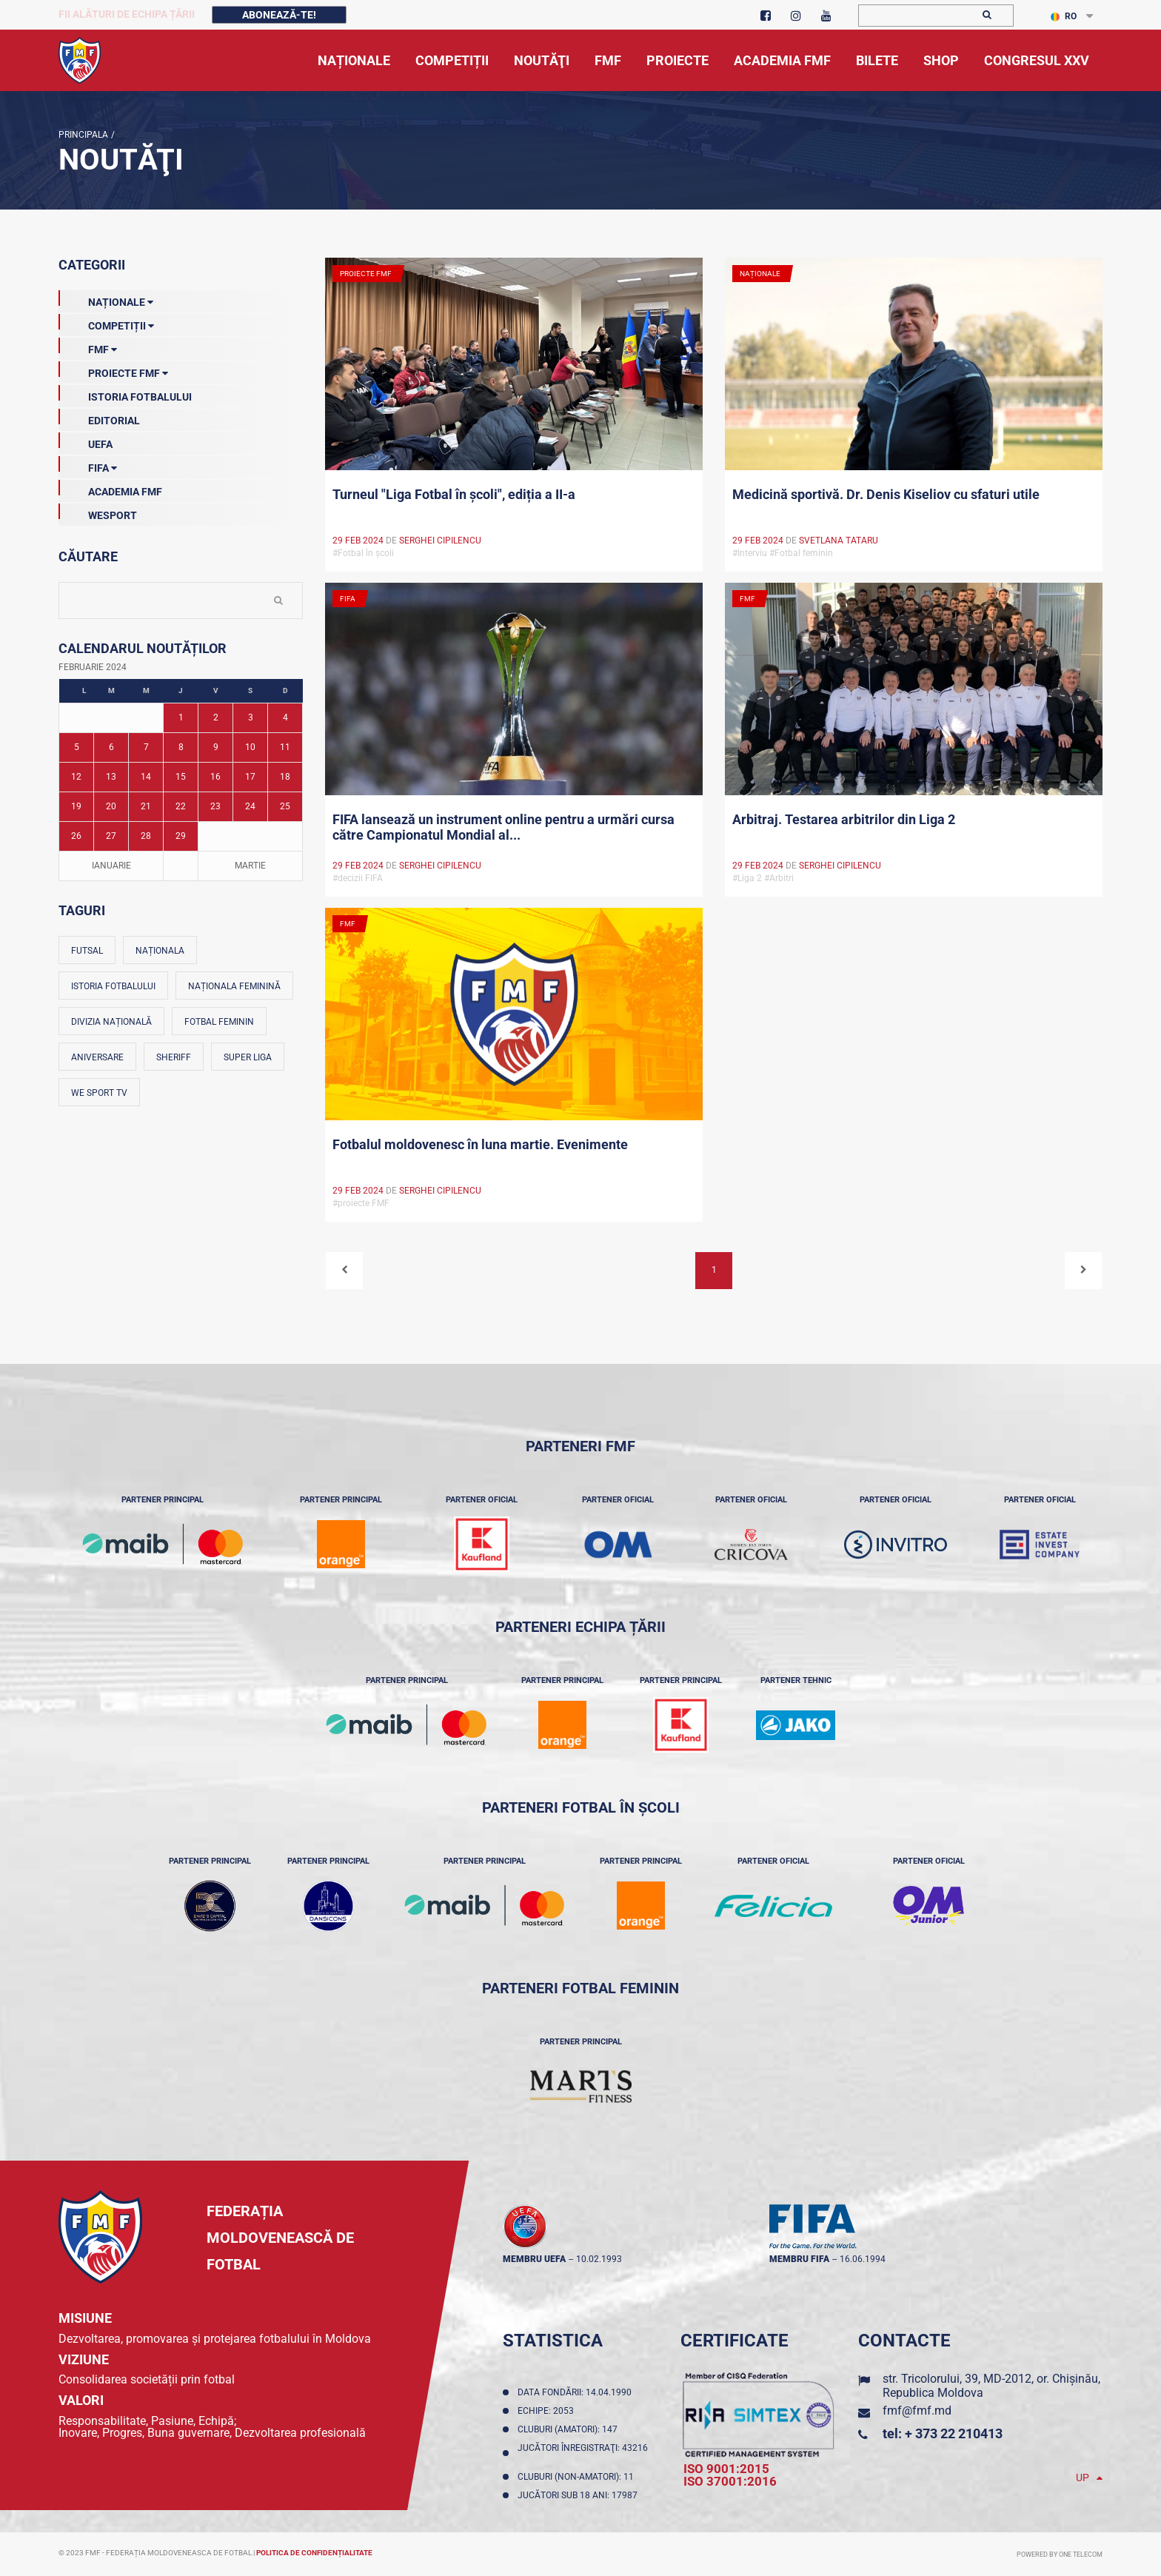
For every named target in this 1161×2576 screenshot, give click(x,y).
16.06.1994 (863, 2259)
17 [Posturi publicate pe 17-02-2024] (250, 777)
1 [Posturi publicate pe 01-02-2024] (181, 717)
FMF (87, 346)
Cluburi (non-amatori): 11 (578, 2477)
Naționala (159, 951)
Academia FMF (110, 489)
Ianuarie (111, 865)
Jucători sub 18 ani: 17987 (580, 2495)
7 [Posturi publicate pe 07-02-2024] (146, 747)
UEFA (85, 441)
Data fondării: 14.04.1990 (577, 2392)
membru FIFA (799, 2259)
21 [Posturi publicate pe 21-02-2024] (146, 806)
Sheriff (173, 1057)
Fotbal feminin (219, 1022)
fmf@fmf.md (917, 2410)
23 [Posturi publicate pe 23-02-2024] (215, 806)
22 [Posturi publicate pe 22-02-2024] (180, 806)
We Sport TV (99, 1093)
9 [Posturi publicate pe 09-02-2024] (215, 747)
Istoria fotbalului (113, 986)
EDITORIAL (99, 417)
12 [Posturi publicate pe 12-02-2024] (76, 777)
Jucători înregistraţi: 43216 (583, 2453)
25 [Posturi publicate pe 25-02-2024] (285, 806)
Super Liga (248, 1057)
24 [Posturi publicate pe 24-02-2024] (250, 806)
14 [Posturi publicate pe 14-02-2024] (146, 777)
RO (1064, 16)
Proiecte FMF (113, 370)
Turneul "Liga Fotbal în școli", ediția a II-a (453, 494)
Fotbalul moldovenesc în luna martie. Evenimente (480, 1144)
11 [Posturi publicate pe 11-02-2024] (285, 747)
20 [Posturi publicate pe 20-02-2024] (111, 806)
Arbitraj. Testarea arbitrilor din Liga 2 (843, 819)
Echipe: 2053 (548, 2411)
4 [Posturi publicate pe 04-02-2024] (285, 717)
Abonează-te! (279, 15)
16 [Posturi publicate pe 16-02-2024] (215, 777)
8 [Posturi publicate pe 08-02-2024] (181, 747)
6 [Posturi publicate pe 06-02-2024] (111, 747)
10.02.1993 (599, 2259)
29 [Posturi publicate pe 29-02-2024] (180, 836)
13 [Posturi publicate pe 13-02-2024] (111, 777)
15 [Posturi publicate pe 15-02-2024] (180, 777)
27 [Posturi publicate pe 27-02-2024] (111, 836)
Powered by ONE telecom (1060, 2554)
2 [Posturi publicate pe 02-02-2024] (215, 717)
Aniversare (97, 1057)
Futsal (87, 951)
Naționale (105, 299)
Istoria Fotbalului (125, 394)
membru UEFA (534, 2259)
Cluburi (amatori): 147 (570, 2429)
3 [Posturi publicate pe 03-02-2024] (250, 717)
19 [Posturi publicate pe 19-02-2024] (76, 806)
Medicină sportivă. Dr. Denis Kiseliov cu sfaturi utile (886, 494)
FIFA (87, 465)
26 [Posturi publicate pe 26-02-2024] (76, 836)
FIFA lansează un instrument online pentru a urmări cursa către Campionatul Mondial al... (503, 827)
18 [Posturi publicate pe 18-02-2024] (285, 777)
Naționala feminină (234, 986)
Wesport (97, 512)
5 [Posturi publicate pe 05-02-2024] (76, 747)
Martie (250, 865)
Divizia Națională (111, 1022)
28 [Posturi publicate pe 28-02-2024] (146, 836)
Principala (83, 135)
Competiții (106, 323)
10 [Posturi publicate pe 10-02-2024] (250, 747)
